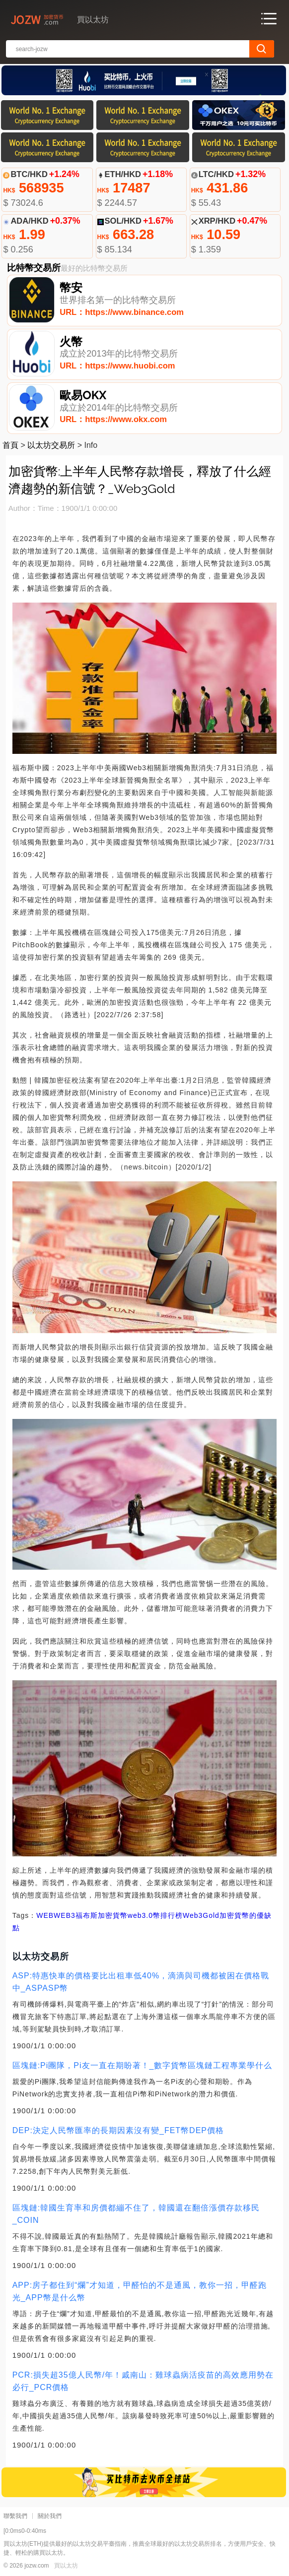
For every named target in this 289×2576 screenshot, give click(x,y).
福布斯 (86, 1915)
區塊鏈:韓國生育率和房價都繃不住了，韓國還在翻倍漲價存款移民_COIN (136, 2214)
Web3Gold (201, 1915)
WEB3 (64, 1915)
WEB (45, 1915)
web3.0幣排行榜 (155, 1915)
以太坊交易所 (51, 445)
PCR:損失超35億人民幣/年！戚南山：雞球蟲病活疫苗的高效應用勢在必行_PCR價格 (143, 2381)
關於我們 (50, 2516)
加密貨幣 (113, 1915)
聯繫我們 (15, 2516)
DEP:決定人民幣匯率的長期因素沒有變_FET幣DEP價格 (118, 2130)
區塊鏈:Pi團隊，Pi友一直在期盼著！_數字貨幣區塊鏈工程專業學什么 (142, 2065)
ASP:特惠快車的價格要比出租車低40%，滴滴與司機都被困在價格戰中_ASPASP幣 (140, 1981)
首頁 (10, 445)
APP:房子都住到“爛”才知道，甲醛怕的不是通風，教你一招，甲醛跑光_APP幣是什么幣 (139, 2291)
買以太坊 (66, 2565)
